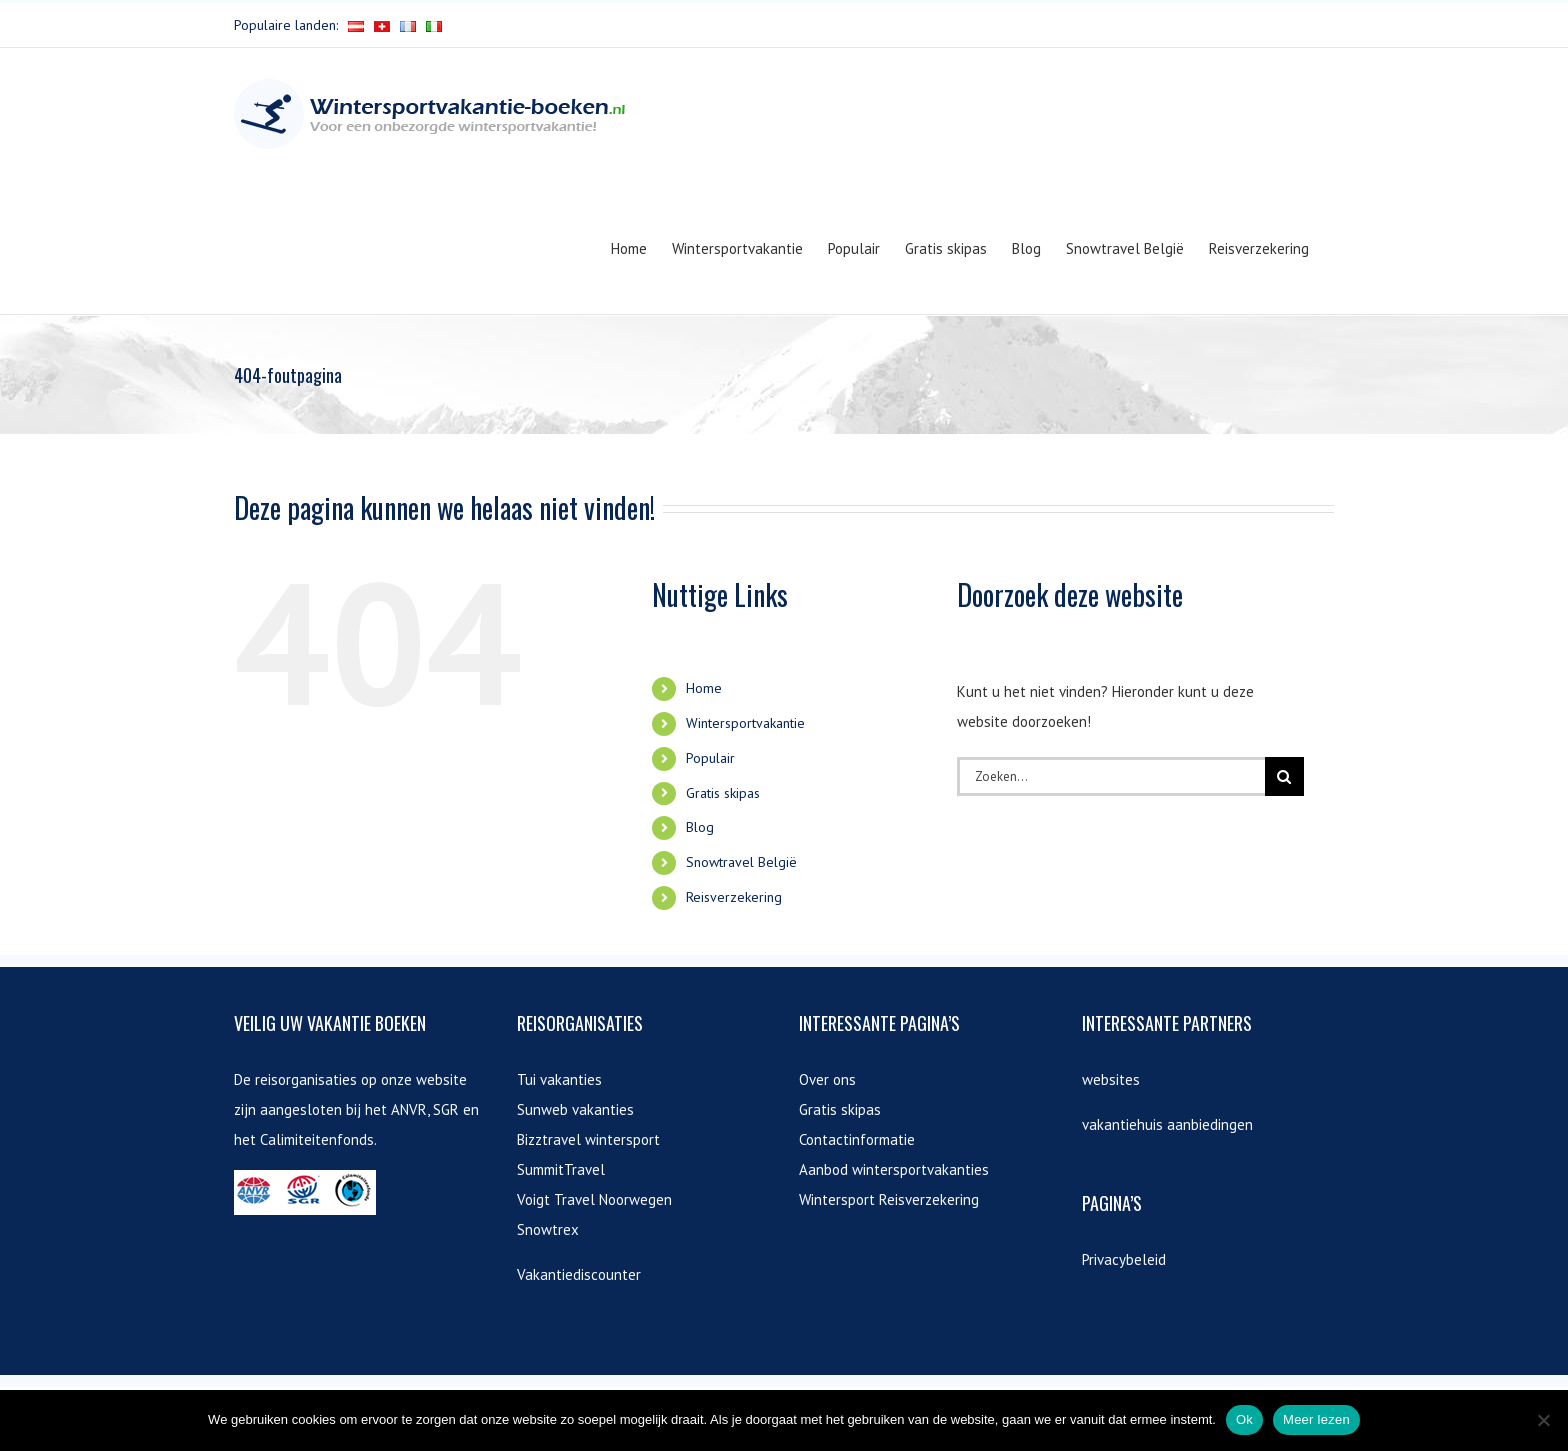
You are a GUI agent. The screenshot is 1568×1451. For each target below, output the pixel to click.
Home (704, 688)
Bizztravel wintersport (588, 1139)
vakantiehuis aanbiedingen (1167, 1124)
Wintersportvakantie (745, 723)
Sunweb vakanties (575, 1109)
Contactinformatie (857, 1139)
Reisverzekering (734, 897)
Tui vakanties (559, 1079)
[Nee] (1543, 1420)
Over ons (827, 1079)
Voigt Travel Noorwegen (594, 1199)
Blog (700, 827)
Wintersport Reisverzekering (889, 1199)
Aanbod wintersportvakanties (894, 1169)
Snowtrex (548, 1229)
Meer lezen (1316, 1419)
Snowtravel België (741, 862)
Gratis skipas (723, 793)
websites (1111, 1079)
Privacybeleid (1124, 1259)
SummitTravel (561, 1169)
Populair (710, 758)
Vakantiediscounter (579, 1274)
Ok (1244, 1419)
